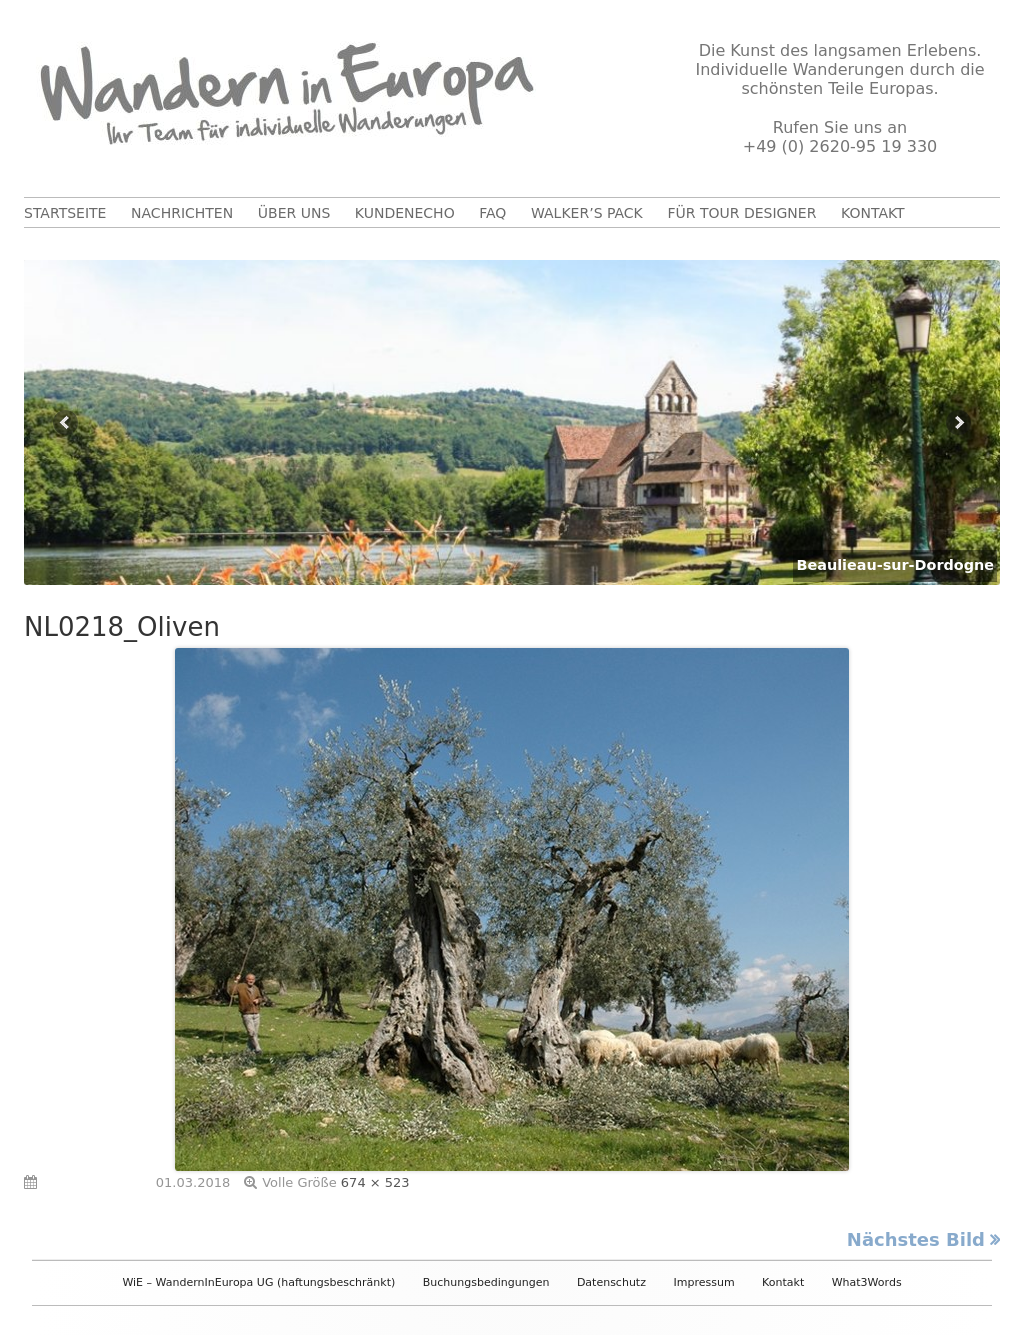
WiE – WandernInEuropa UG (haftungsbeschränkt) (258, 1282)
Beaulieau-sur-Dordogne (895, 565)
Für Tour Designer (741, 213)
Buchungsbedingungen (486, 1282)
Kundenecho (405, 213)
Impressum (703, 1282)
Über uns (294, 213)
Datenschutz (611, 1282)
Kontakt (873, 213)
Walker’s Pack (587, 213)
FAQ (492, 213)
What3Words (867, 1282)
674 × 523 (375, 1182)
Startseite (65, 213)
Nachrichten (182, 213)
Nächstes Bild (916, 1239)
